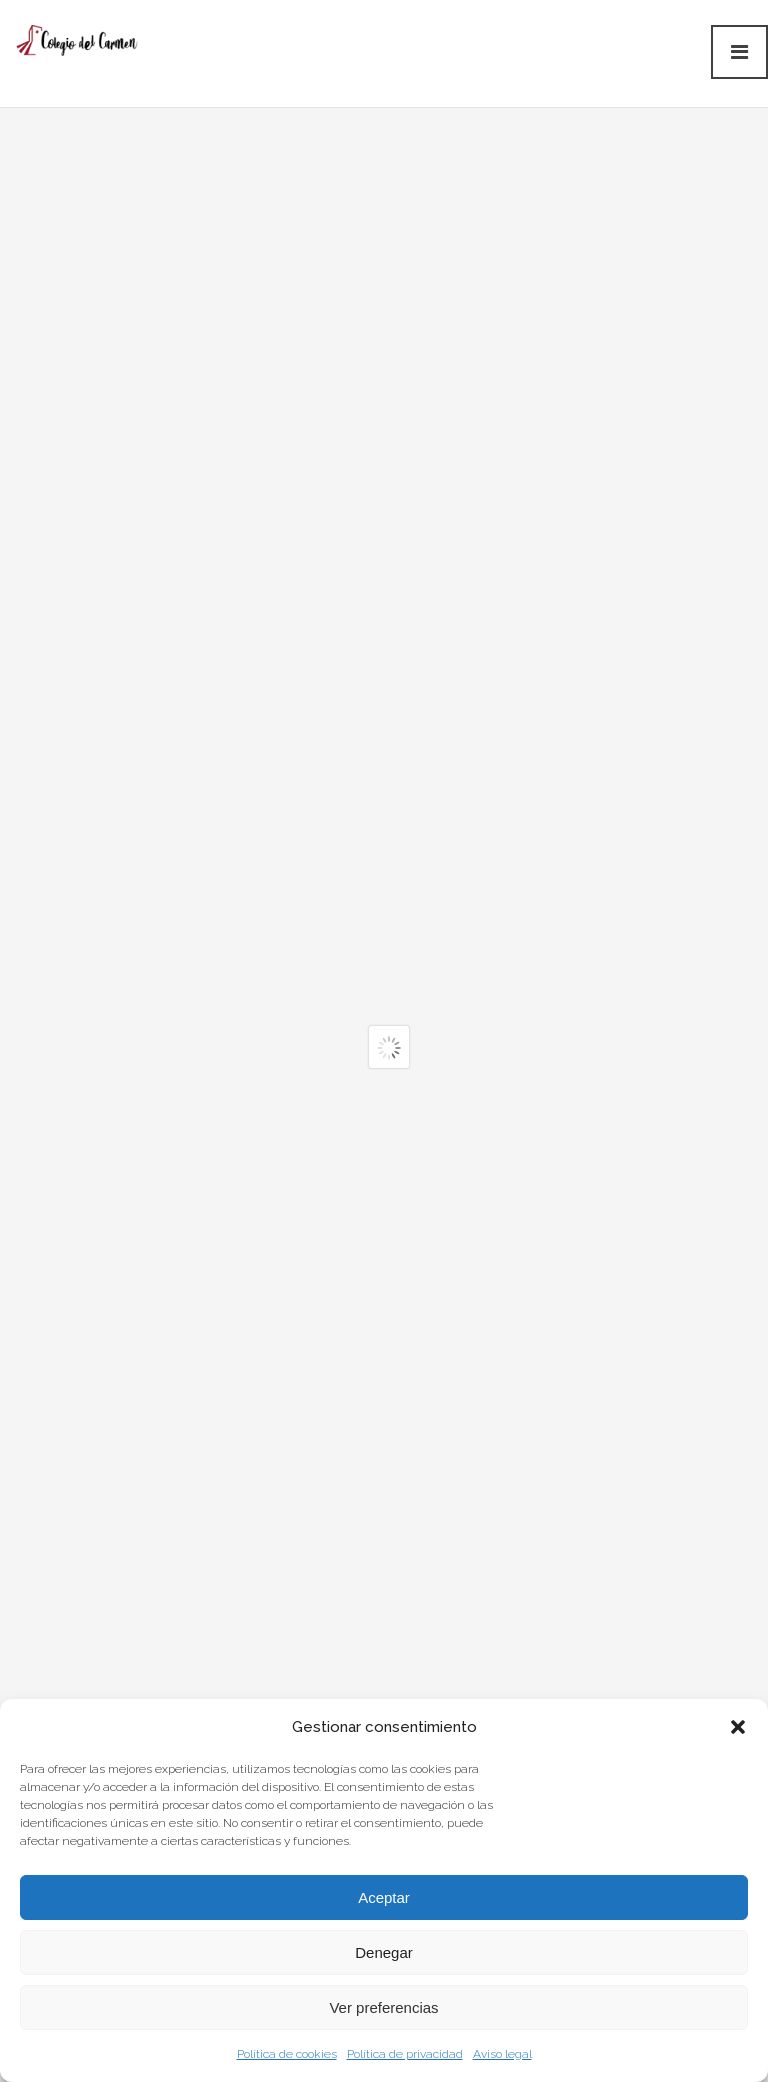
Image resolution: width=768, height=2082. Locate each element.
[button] (738, 1727)
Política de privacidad (405, 2054)
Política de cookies (287, 2054)
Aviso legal (502, 2054)
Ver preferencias (383, 2007)
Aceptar (384, 1897)
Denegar (384, 1952)
